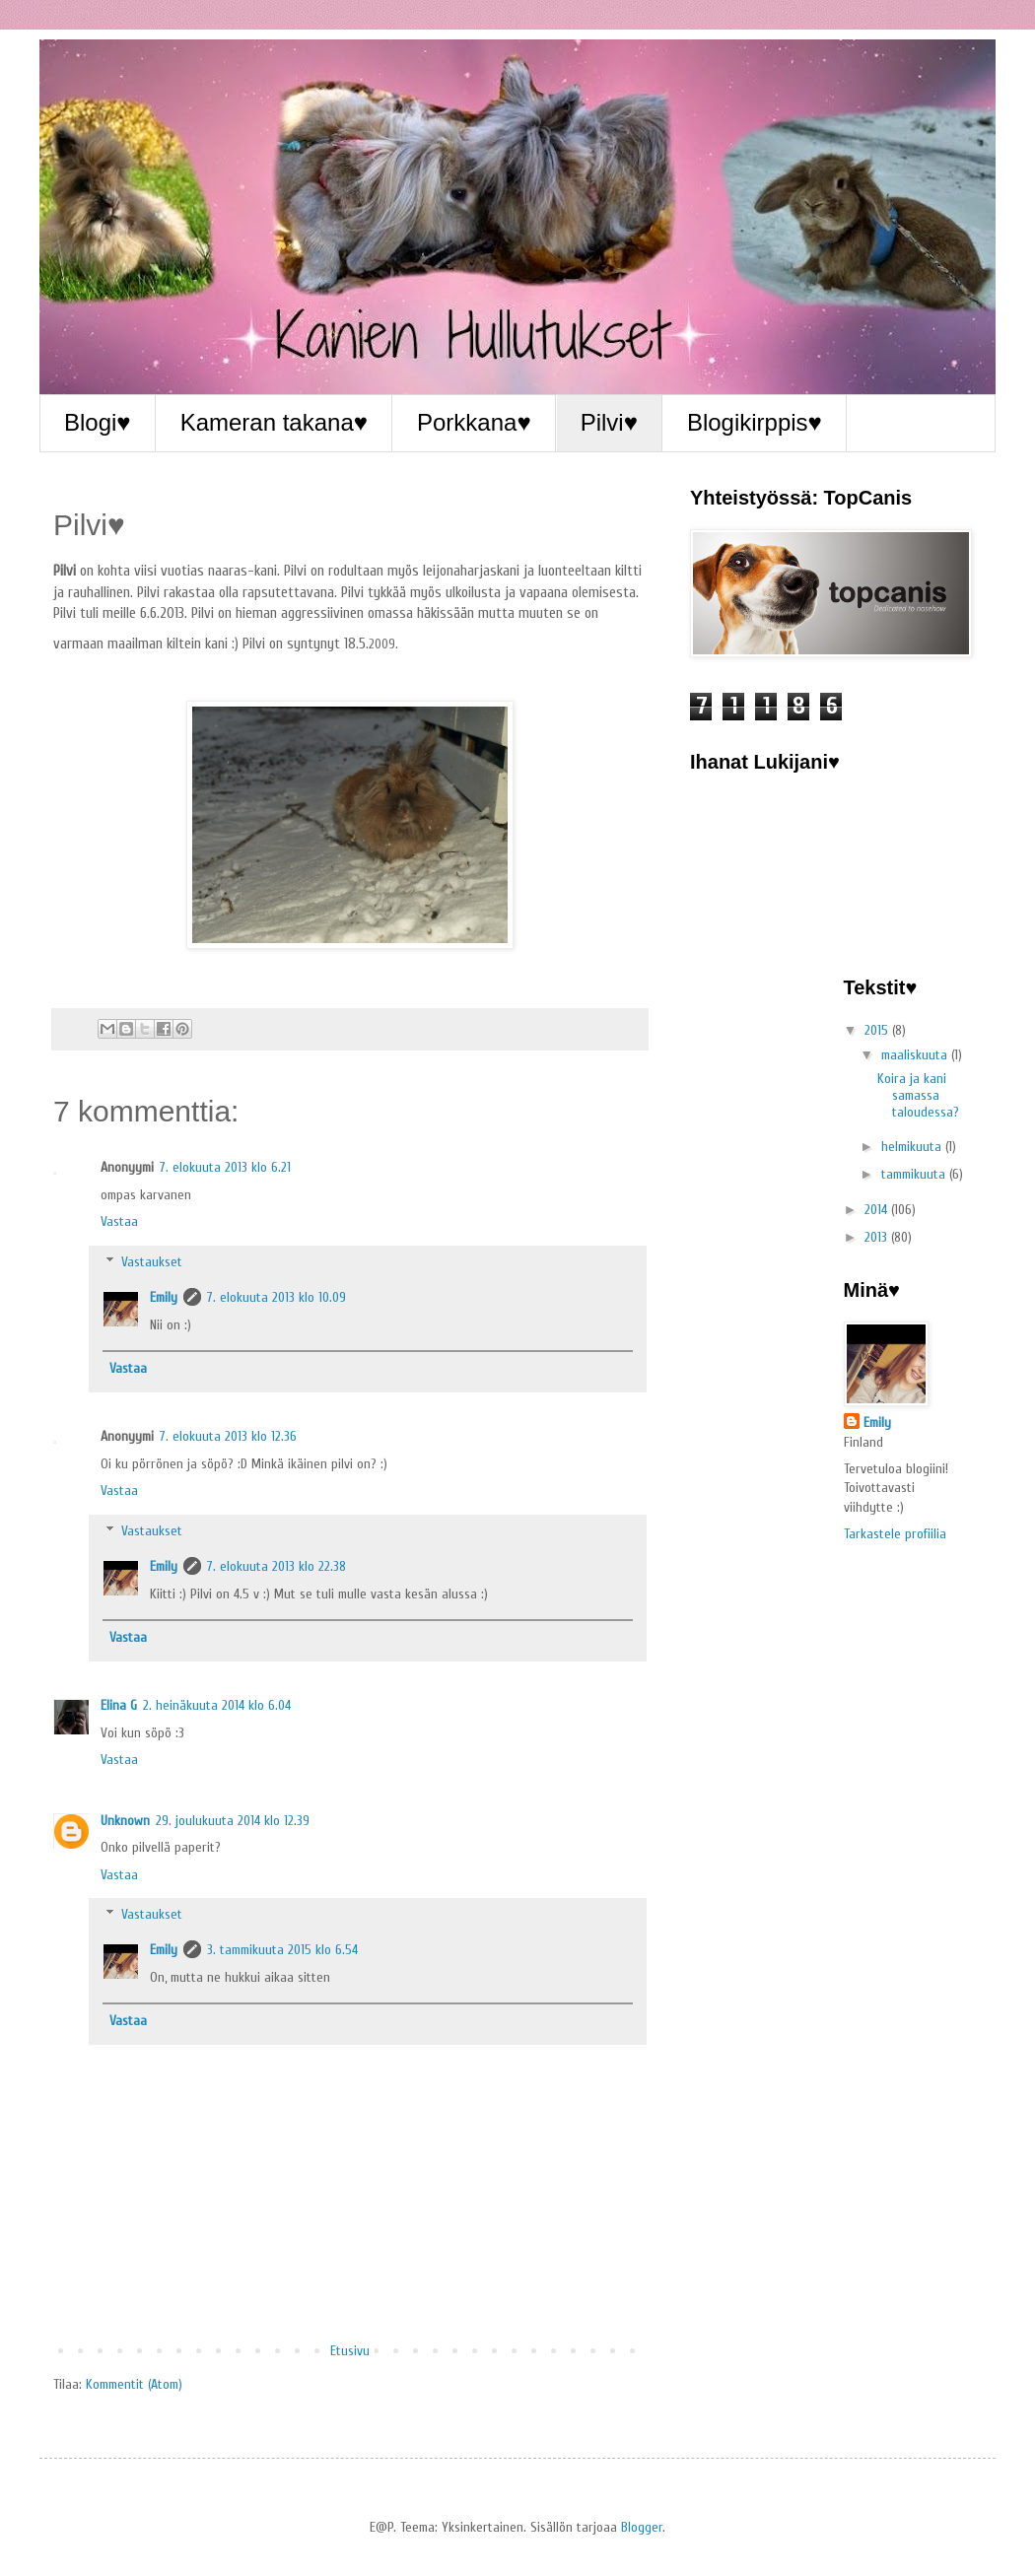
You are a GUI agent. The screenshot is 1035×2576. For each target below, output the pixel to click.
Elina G (119, 1705)
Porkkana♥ (474, 422)
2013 (877, 1237)
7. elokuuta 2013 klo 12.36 (228, 1436)
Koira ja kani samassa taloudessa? (918, 1095)
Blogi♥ (97, 422)
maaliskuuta (916, 1055)
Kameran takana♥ (274, 422)
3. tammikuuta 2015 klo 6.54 (282, 1949)
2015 (878, 1030)
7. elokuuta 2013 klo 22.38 (276, 1566)
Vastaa (119, 1221)
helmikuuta (913, 1146)
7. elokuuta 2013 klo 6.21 (225, 1167)
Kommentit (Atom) (134, 2384)
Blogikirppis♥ (754, 422)
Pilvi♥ (609, 422)
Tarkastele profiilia (895, 1533)
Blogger (641, 2527)
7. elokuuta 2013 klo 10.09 (276, 1297)
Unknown (125, 1820)
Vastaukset (151, 1262)
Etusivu (350, 2350)
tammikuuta (915, 1174)
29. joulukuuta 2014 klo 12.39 (233, 1820)
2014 (877, 1209)
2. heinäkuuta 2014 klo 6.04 (217, 1705)
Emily (163, 1297)
